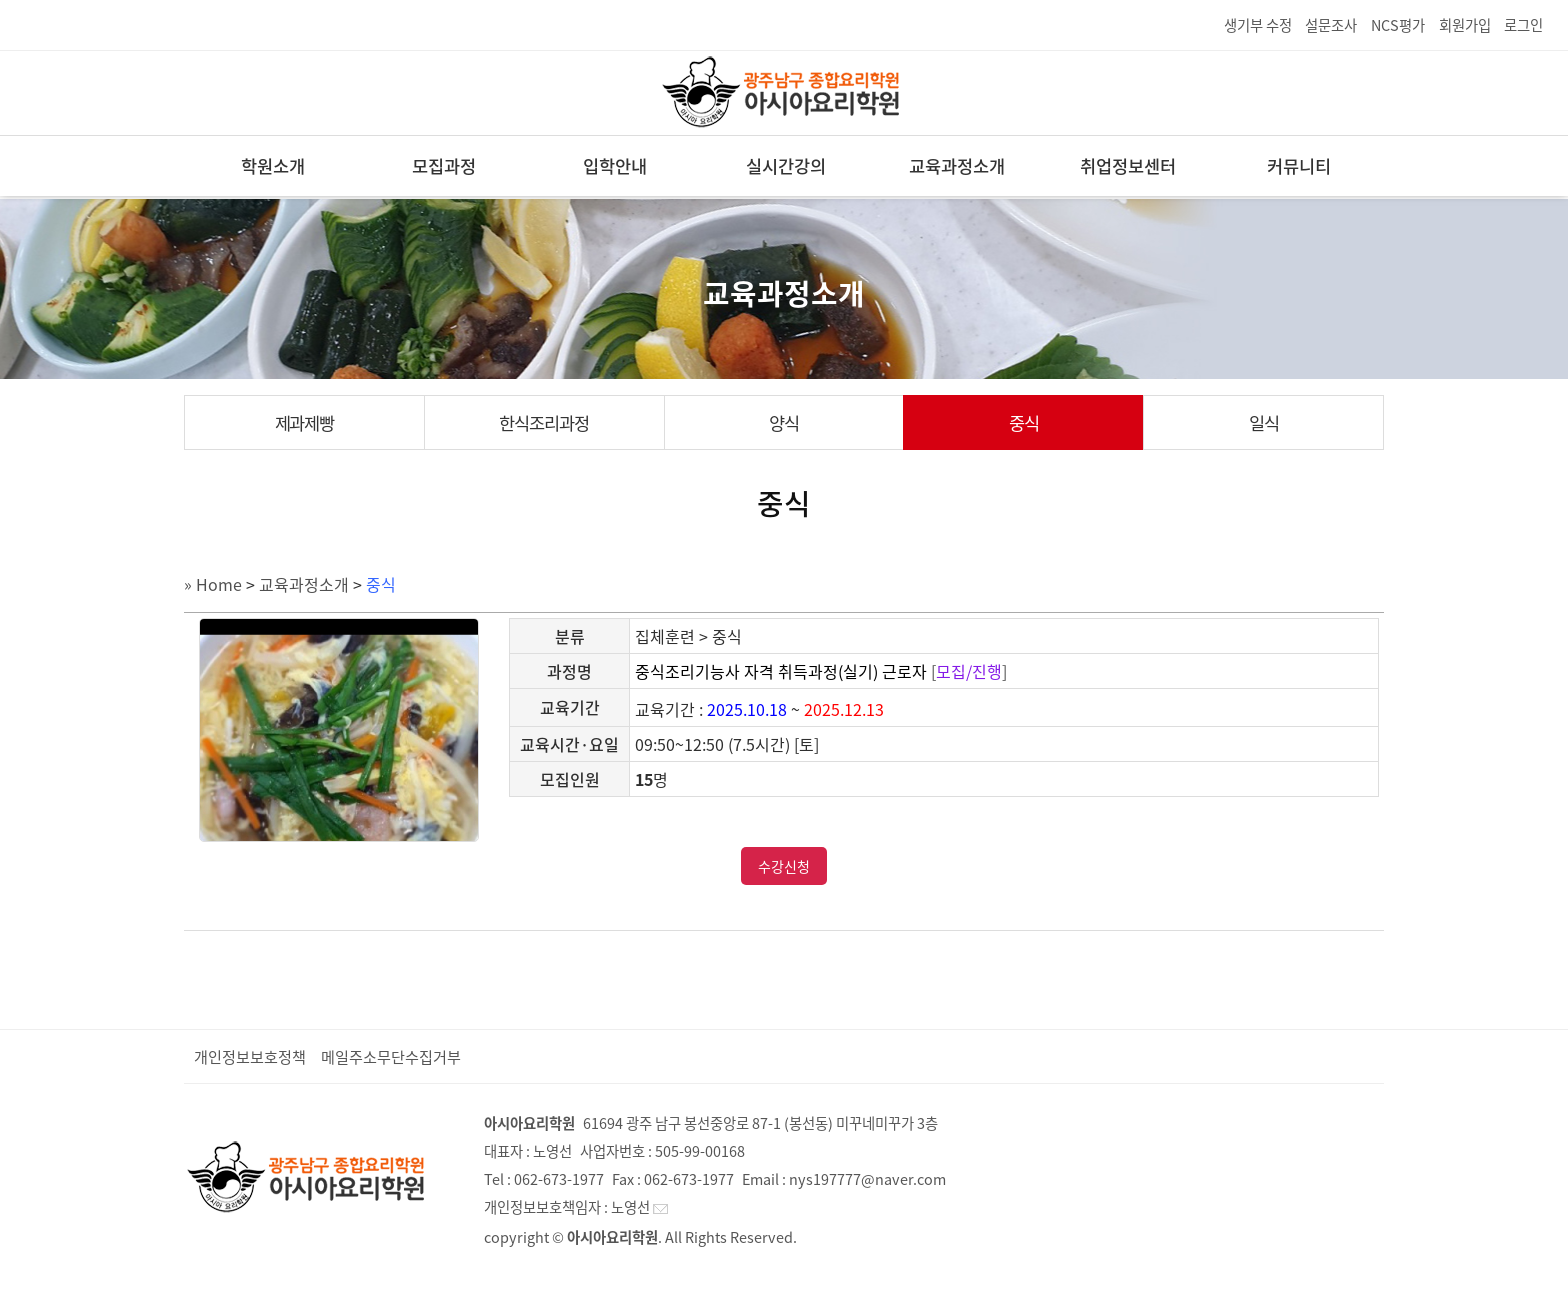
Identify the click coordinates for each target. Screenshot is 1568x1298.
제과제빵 (305, 423)
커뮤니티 (1299, 166)
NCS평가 (1398, 25)
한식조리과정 (544, 423)
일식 (1264, 423)
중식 (1024, 423)
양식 (784, 423)
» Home (213, 584)
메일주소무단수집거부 (391, 1056)
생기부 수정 (1258, 25)
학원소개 (273, 166)
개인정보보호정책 (250, 1056)
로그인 (1523, 25)
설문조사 (1331, 25)
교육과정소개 (957, 166)
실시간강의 (786, 166)
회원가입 (1465, 25)
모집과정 (444, 166)
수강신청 (784, 866)
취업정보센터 (1128, 166)
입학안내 (615, 166)
